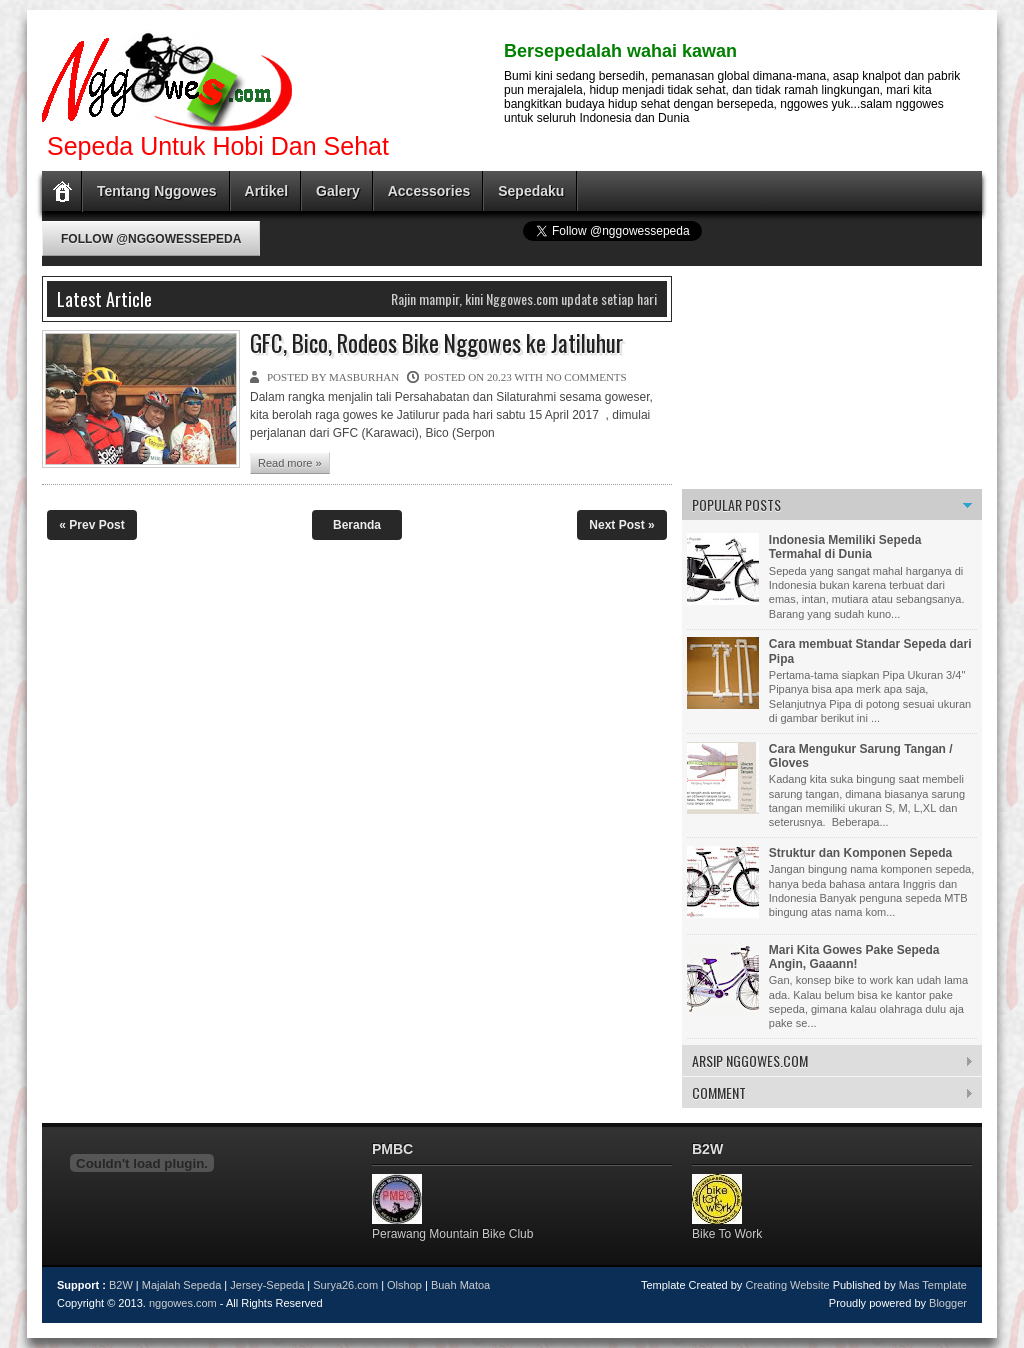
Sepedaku (531, 191)
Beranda (357, 525)
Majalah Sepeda (182, 1285)
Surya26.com (345, 1285)
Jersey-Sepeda (267, 1285)
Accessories (429, 191)
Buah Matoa (460, 1285)
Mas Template (933, 1285)
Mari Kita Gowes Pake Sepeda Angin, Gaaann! (854, 957)
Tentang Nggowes (157, 191)
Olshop (404, 1285)
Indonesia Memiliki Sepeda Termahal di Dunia (845, 547)
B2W (121, 1285)
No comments (586, 377)
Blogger (948, 1303)
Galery (338, 191)
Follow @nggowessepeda (151, 239)
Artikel (267, 191)
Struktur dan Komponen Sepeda (860, 853)
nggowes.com (183, 1303)
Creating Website (787, 1285)
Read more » (290, 463)
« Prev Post (91, 525)
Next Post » (621, 525)
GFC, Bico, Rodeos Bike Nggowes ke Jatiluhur (436, 344)
